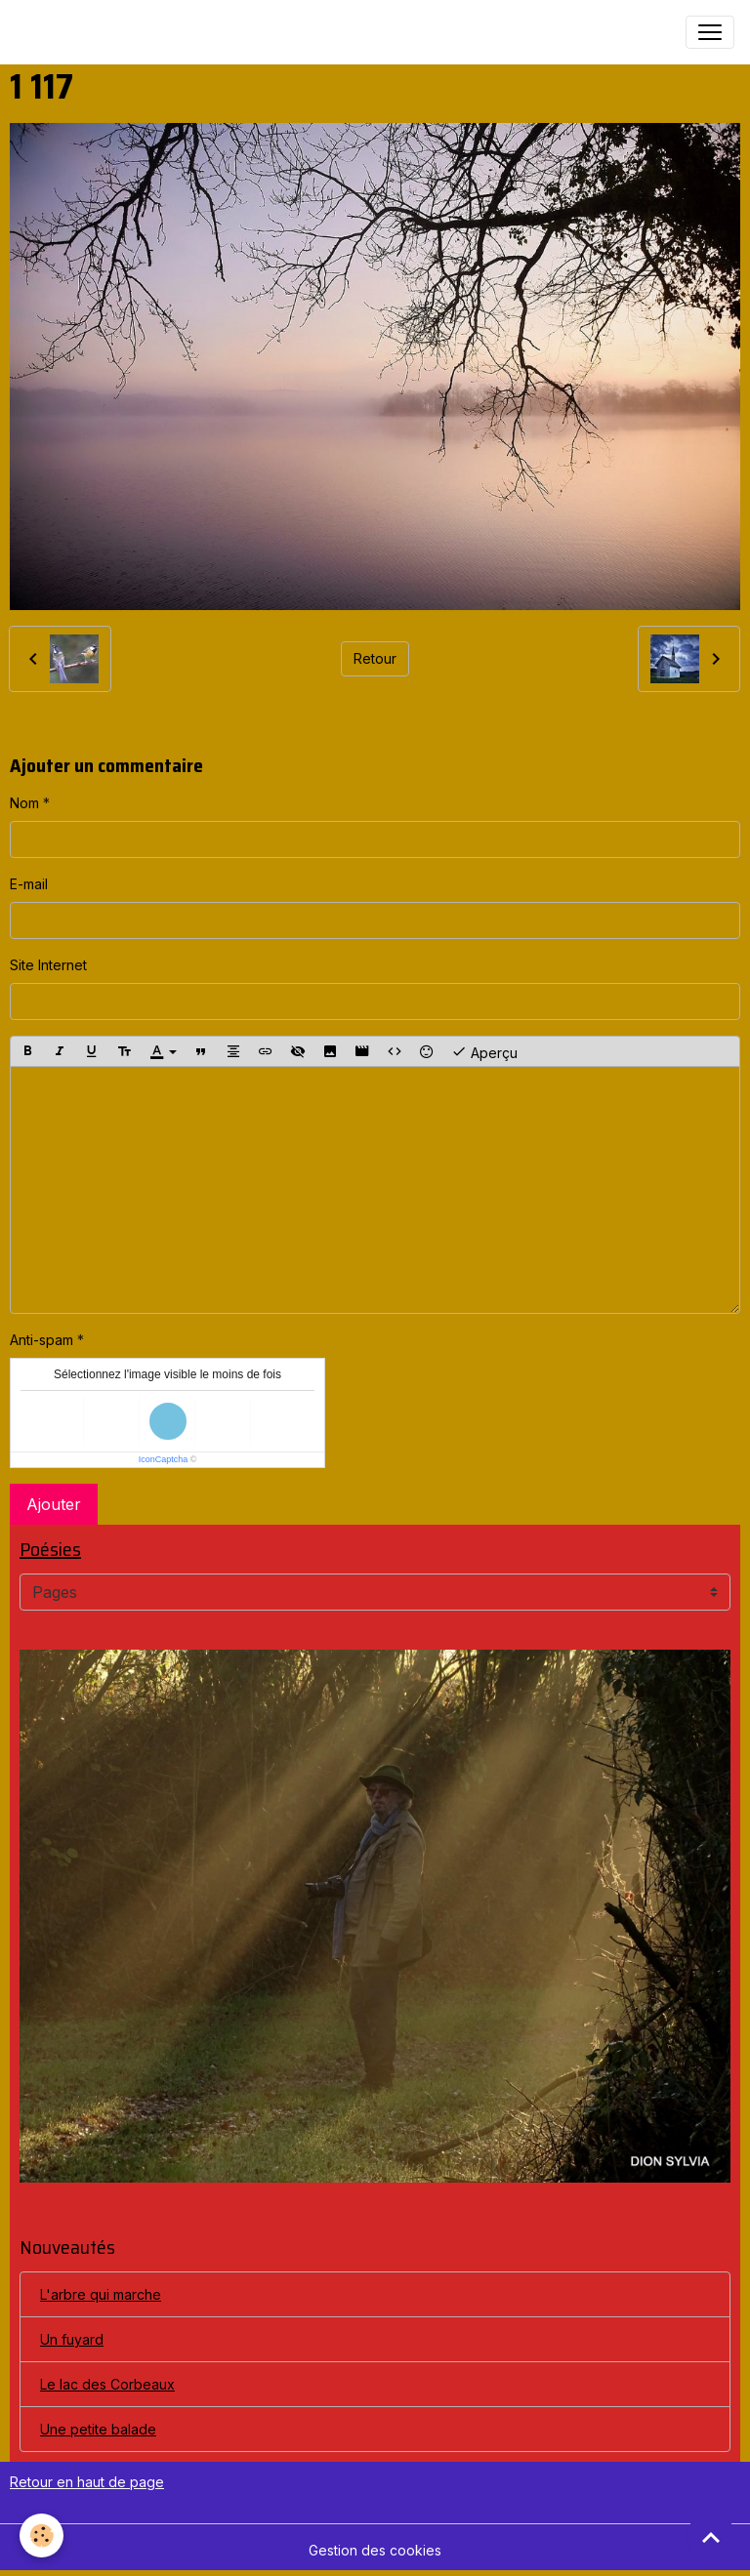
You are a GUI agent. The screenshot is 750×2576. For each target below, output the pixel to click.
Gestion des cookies (375, 2550)
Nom (24, 803)
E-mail (29, 884)
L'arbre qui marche (100, 2294)
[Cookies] (41, 2535)
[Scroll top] (711, 2537)
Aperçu (484, 1051)
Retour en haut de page (87, 2482)
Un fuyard (72, 2339)
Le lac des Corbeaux (107, 2384)
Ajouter (53, 1504)
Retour (375, 658)
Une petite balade (98, 2429)
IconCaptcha (163, 1459)
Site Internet (48, 965)
